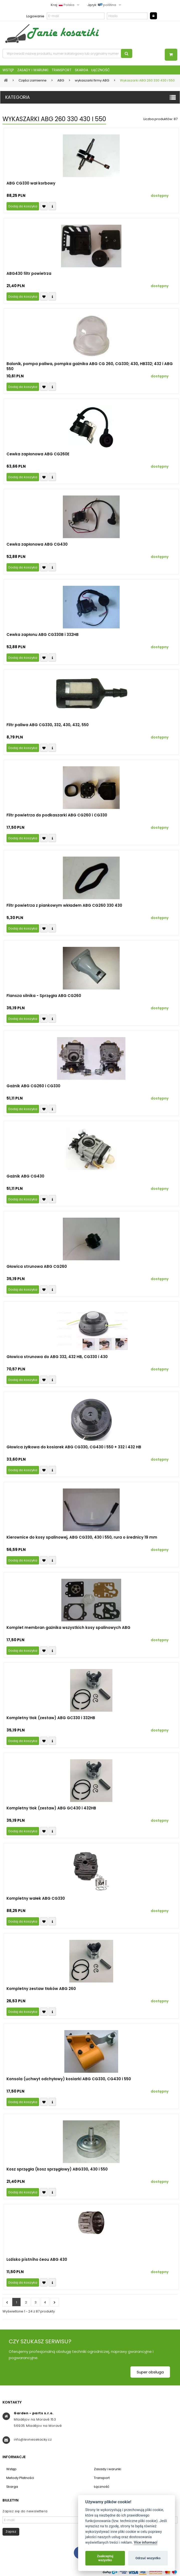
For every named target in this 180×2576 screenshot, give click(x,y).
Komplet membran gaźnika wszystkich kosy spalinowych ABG (68, 1627)
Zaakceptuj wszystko (105, 2558)
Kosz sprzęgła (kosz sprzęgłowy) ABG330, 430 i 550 (57, 2169)
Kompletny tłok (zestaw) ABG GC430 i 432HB (51, 1808)
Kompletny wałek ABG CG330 (36, 1898)
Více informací (145, 2542)
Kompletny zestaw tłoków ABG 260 (41, 1988)
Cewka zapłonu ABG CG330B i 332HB (43, 634)
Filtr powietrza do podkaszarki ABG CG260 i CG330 (57, 815)
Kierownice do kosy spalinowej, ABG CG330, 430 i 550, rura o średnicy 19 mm (82, 1537)
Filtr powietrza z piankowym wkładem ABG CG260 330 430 (64, 905)
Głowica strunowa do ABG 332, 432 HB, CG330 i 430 (57, 1356)
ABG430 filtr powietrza (29, 273)
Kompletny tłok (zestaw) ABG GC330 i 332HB (51, 1717)
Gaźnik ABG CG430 (25, 1176)
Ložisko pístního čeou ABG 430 (37, 2259)
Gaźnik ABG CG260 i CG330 (33, 1086)
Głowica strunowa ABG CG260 (37, 1266)
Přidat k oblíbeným (44, 206)
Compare (52, 206)
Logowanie (35, 16)
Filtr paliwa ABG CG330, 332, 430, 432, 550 (48, 724)
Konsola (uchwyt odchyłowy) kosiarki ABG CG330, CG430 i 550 (69, 2079)
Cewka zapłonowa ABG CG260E (38, 454)
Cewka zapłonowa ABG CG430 (37, 544)
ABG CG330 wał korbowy (31, 183)
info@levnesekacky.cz (33, 2439)
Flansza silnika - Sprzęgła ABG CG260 (44, 995)
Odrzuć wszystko (147, 2558)
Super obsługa (150, 2372)
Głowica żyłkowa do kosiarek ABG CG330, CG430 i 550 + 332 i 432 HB (74, 1447)
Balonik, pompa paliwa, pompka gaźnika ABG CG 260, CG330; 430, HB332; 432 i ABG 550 (90, 366)
